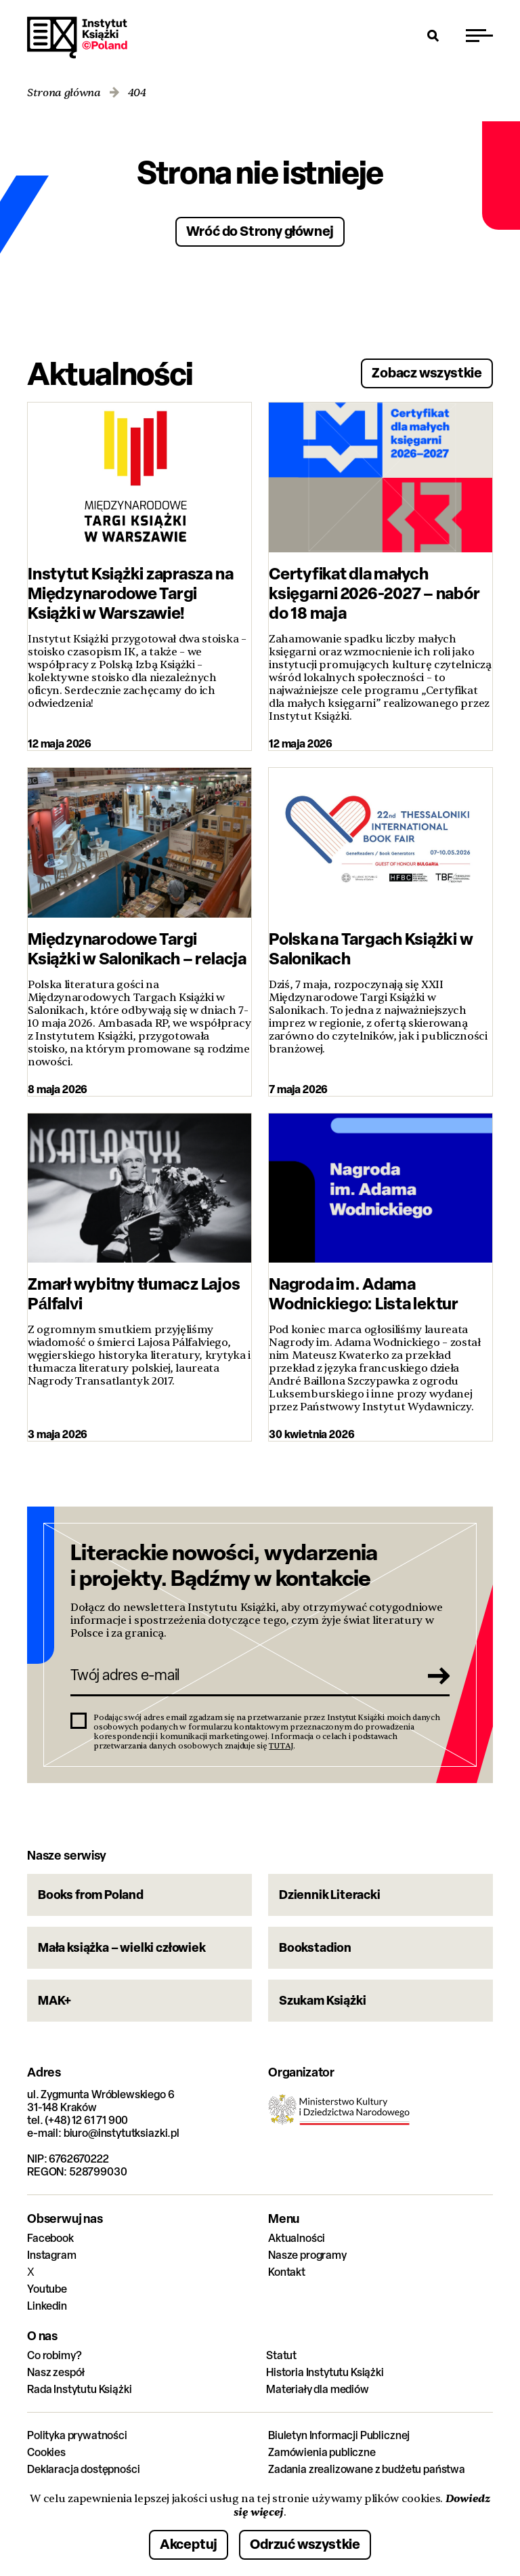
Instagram (52, 2255)
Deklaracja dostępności (83, 2469)
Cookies (46, 2452)
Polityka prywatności (77, 2435)
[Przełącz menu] (479, 35)
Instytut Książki (77, 38)
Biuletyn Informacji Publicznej (339, 2435)
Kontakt (286, 2272)
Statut (281, 2355)
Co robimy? (54, 2355)
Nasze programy (307, 2255)
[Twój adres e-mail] (241, 1675)
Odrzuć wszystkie (305, 2544)
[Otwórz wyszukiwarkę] (433, 35)
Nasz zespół (56, 2372)
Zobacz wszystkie (427, 372)
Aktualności (296, 2238)
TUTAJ (281, 1745)
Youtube (47, 2289)
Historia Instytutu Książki (325, 2372)
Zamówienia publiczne (322, 2452)
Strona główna (64, 93)
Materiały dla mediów (317, 2389)
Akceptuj (188, 2544)
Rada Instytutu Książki (79, 2389)
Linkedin (47, 2305)
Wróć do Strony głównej (260, 231)
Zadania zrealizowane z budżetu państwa (366, 2469)
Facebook (50, 2238)
